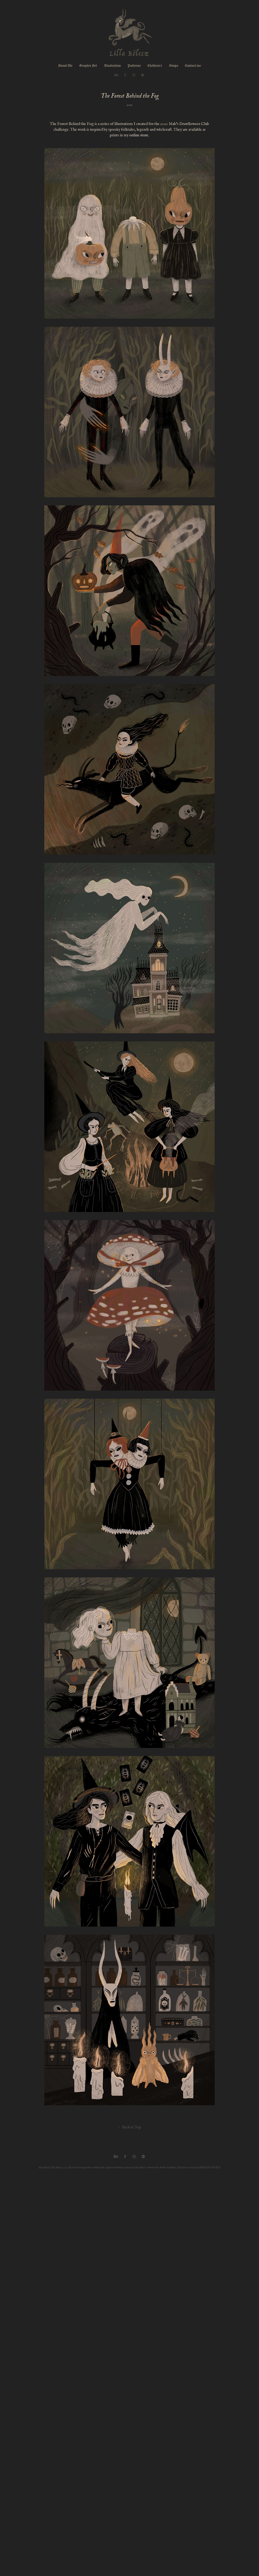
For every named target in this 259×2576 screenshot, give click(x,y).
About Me (65, 65)
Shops (173, 65)
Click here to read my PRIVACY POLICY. (198, 2167)
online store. (139, 135)
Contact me (193, 65)
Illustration (112, 65)
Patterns (134, 65)
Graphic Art (88, 65)
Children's (155, 65)
